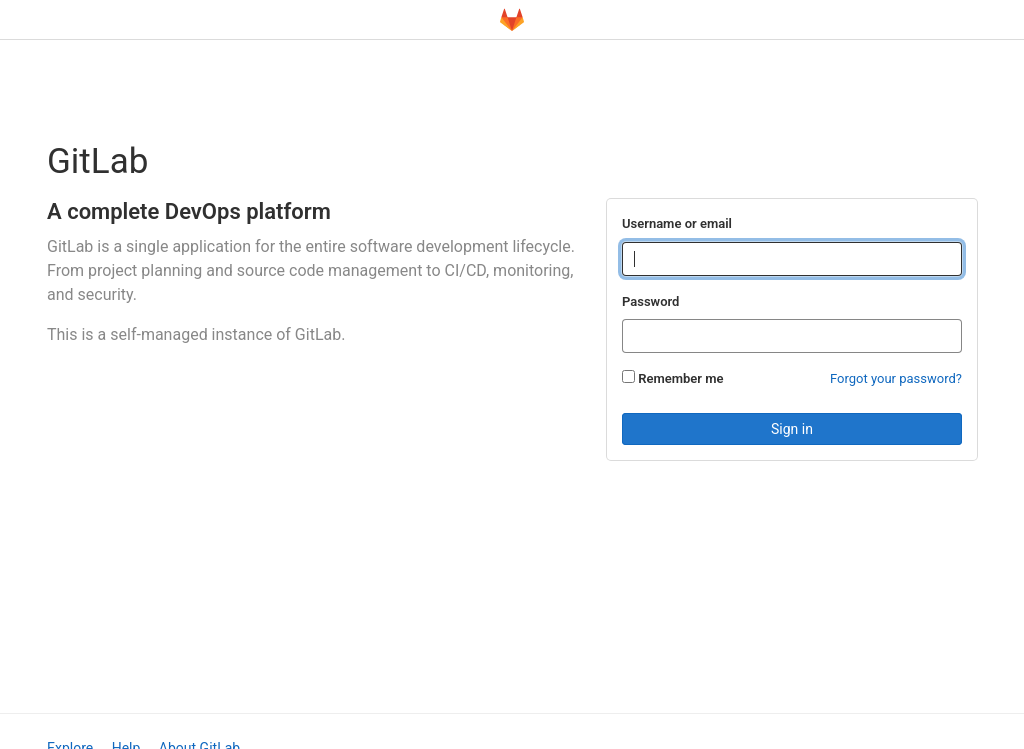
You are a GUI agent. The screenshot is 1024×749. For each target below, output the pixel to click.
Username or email (677, 223)
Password (650, 301)
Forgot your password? (896, 378)
